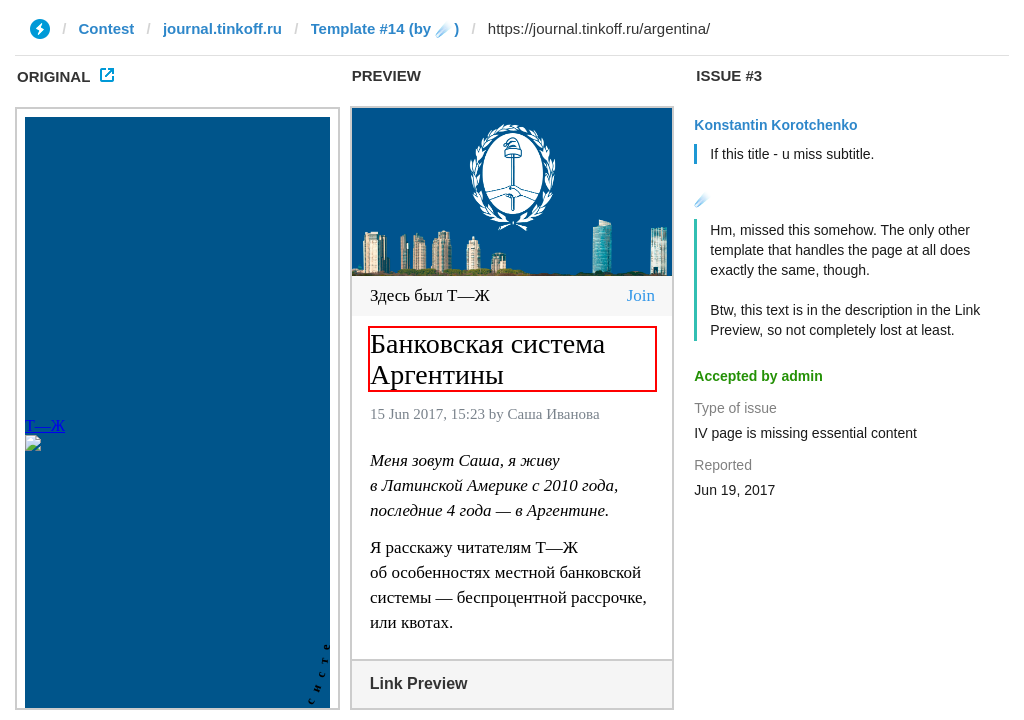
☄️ (702, 199)
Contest (107, 28)
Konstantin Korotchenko (775, 125)
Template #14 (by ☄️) (385, 28)
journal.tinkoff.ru (222, 28)
